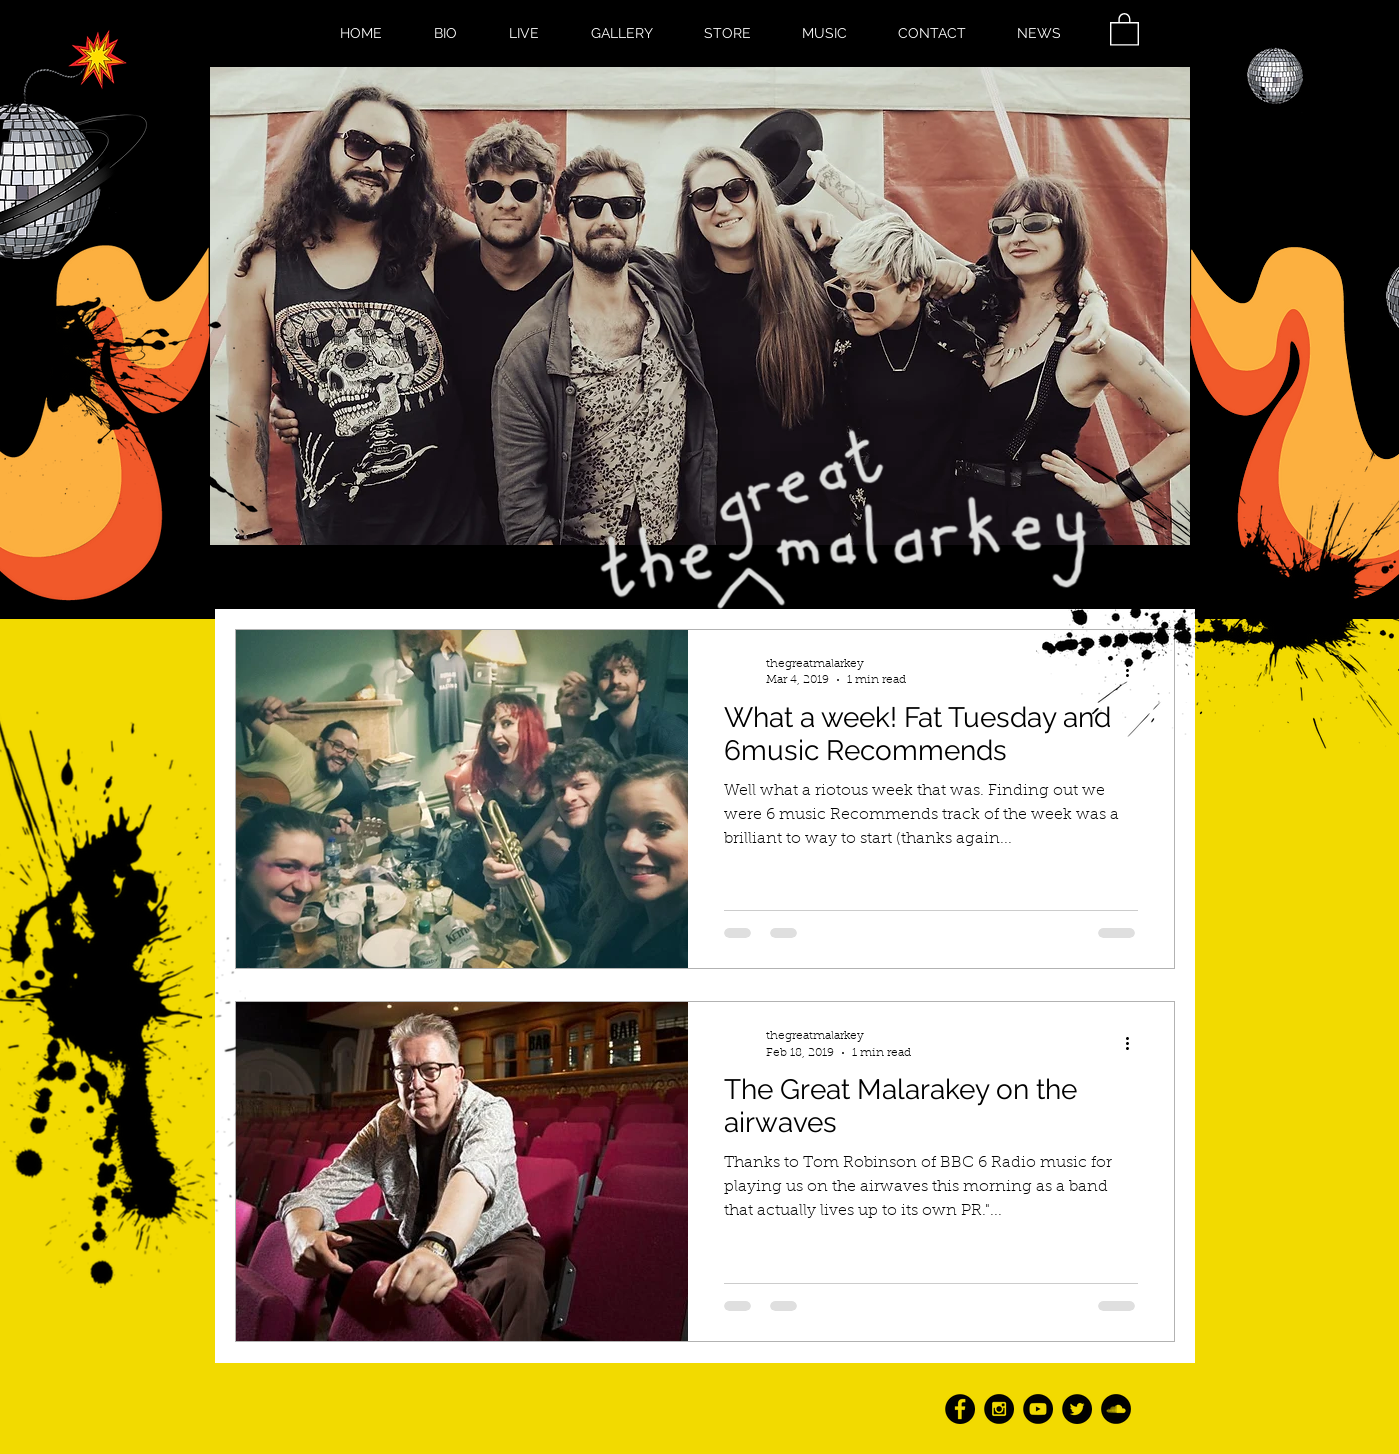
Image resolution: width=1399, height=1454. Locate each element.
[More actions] (1135, 1043)
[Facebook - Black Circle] (960, 1409)
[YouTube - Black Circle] (1038, 1409)
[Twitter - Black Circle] (1077, 1409)
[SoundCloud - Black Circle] (1116, 1409)
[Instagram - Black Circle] (999, 1409)
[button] (1124, 28)
